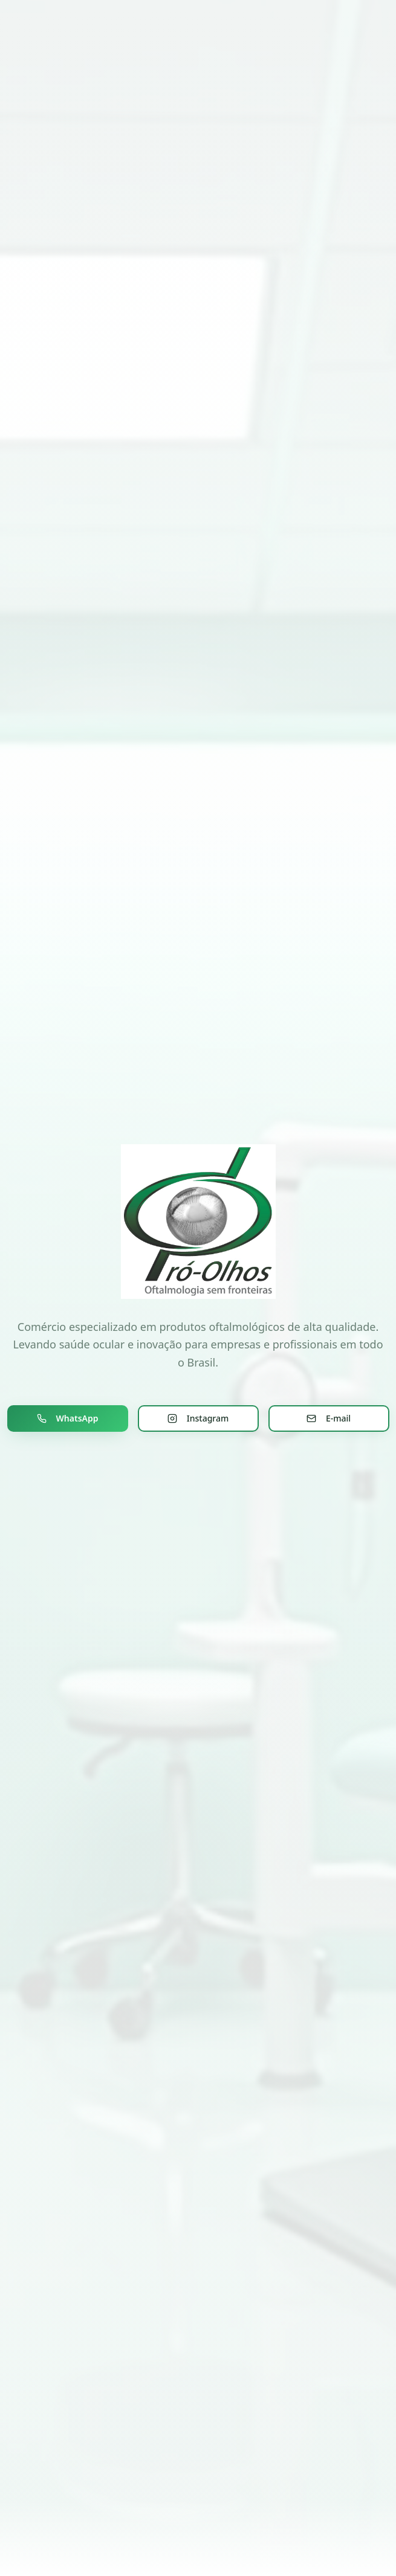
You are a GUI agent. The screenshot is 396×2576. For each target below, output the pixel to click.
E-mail (329, 1418)
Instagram (198, 1418)
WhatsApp (68, 1418)
